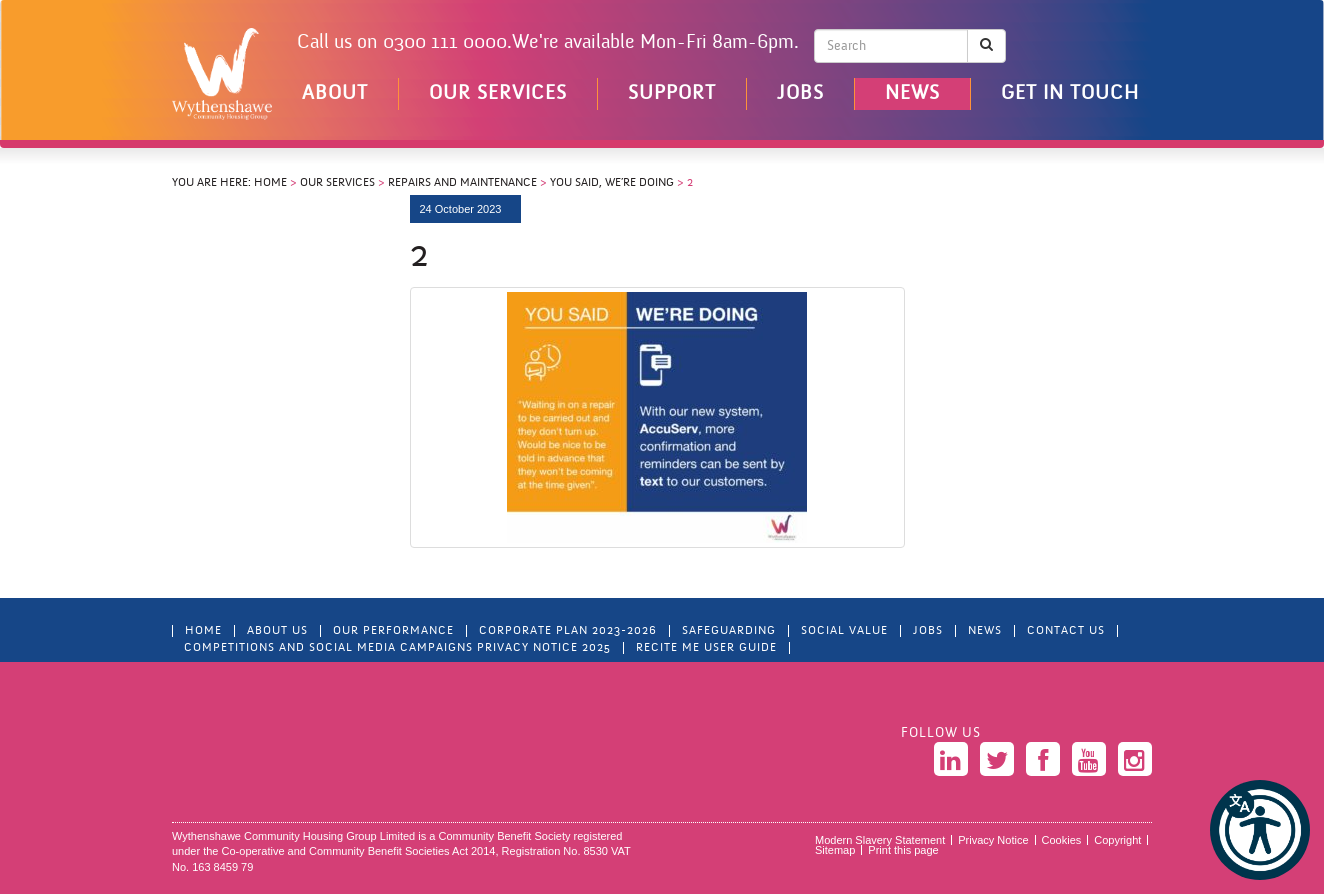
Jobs (800, 94)
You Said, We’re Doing (612, 183)
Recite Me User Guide (706, 648)
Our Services (498, 94)
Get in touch (1070, 94)
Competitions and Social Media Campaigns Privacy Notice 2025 (397, 648)
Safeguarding (729, 631)
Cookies (1062, 840)
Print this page (903, 850)
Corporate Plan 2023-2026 (568, 631)
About (335, 94)
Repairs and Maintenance (462, 183)
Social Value (844, 631)
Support (672, 94)
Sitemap (835, 850)
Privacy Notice (993, 840)
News (912, 94)
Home (270, 183)
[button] (1260, 830)
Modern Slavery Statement (880, 840)
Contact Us (1066, 631)
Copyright (1117, 840)
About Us (277, 631)
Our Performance (393, 631)
